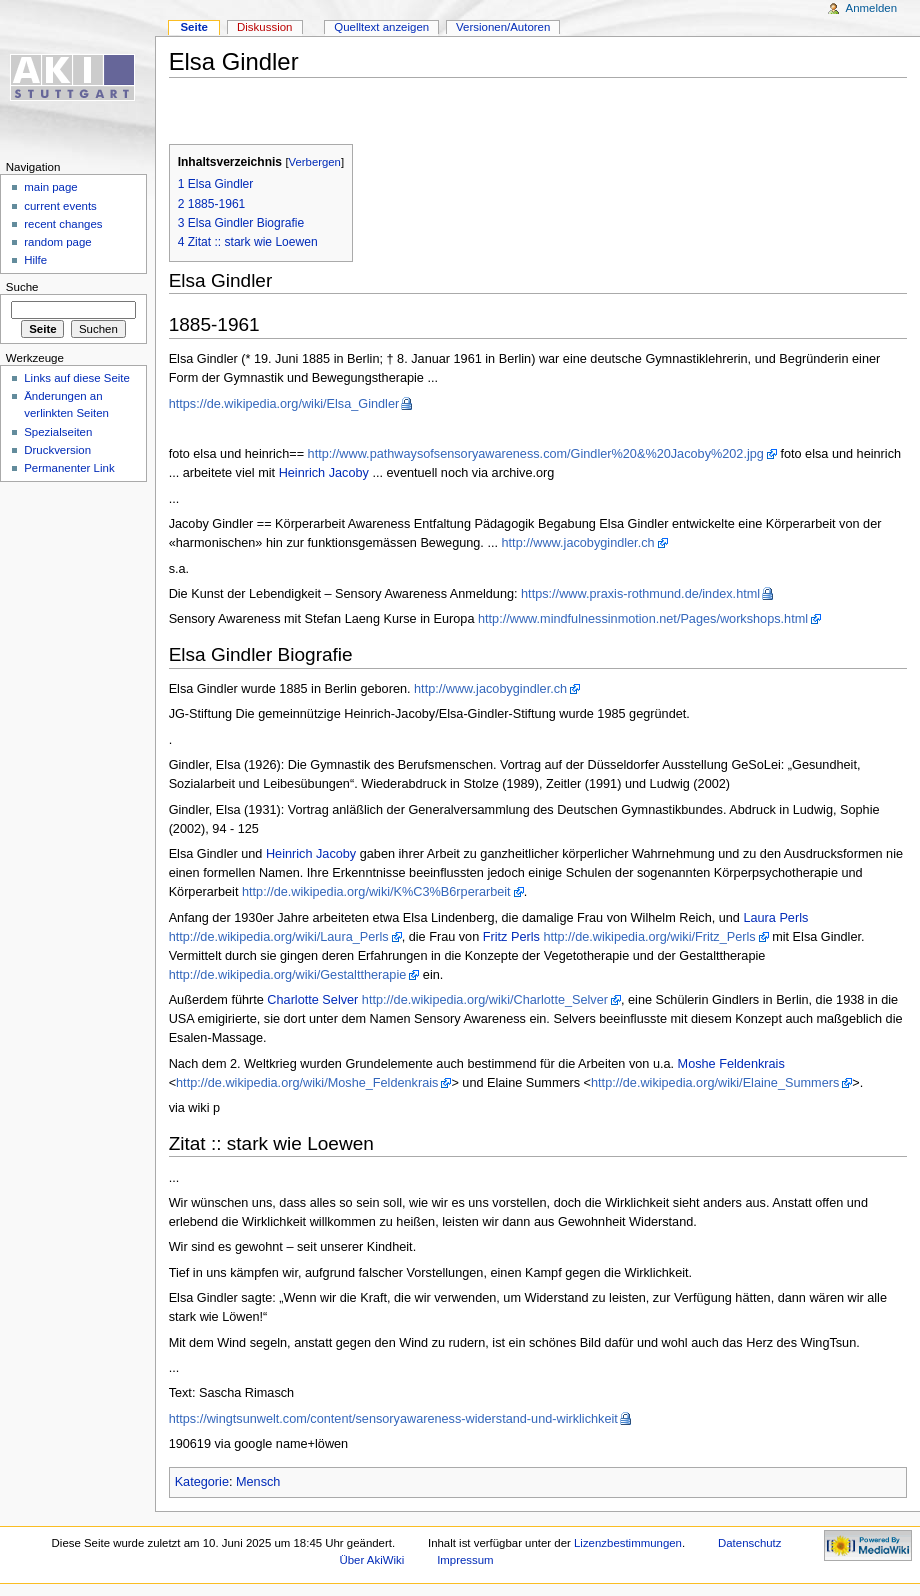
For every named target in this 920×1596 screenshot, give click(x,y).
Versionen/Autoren (503, 27)
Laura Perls (775, 918)
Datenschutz (750, 1543)
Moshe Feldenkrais (731, 1064)
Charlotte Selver (312, 1000)
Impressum (465, 1560)
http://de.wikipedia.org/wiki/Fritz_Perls (649, 937)
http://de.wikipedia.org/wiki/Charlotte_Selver (485, 1000)
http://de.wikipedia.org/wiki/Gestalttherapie (288, 975)
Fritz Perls (511, 937)
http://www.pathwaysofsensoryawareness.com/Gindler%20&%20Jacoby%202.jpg (536, 454)
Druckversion (57, 450)
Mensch (258, 1482)
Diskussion (264, 27)
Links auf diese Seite (77, 378)
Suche (22, 287)
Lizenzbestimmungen (628, 1543)
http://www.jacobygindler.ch (578, 543)
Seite (193, 27)
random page (58, 242)
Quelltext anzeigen (381, 27)
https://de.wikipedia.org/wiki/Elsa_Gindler (284, 404)
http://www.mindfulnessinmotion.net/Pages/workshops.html (643, 619)
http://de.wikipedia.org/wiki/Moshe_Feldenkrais (307, 1083)
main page (51, 187)
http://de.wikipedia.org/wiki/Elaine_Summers (715, 1083)
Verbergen (315, 162)
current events (60, 206)
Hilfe (35, 260)
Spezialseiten (58, 432)
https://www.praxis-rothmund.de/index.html (640, 594)
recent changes (63, 224)
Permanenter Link (69, 468)
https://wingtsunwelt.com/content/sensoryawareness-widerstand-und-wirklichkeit (393, 1419)
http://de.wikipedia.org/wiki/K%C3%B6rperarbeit (376, 892)
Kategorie (202, 1482)
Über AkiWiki (372, 1560)
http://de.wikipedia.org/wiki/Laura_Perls (279, 937)
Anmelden (872, 8)
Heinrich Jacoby (324, 473)
